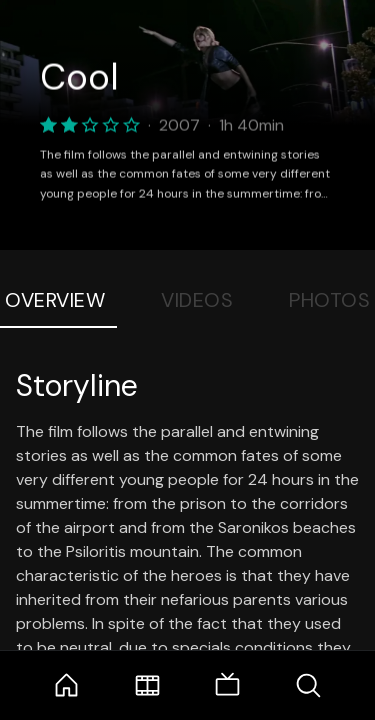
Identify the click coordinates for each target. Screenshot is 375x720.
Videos (197, 300)
